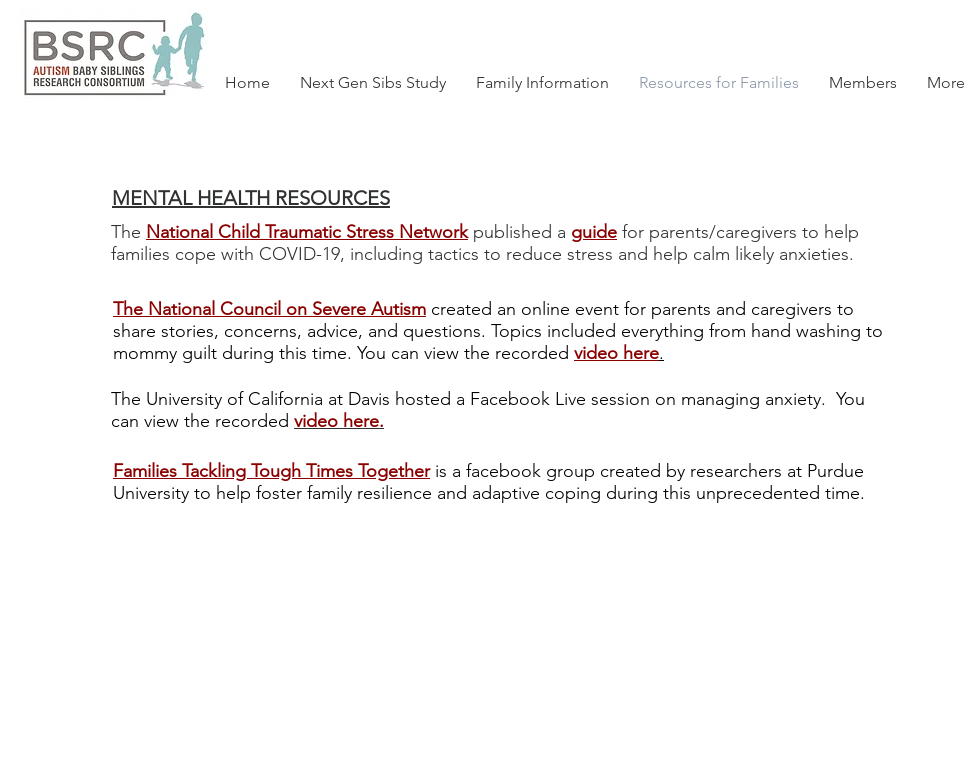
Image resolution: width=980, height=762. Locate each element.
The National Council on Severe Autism (269, 309)
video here (616, 353)
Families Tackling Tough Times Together (271, 471)
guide (594, 232)
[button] (863, 82)
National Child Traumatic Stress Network (307, 232)
